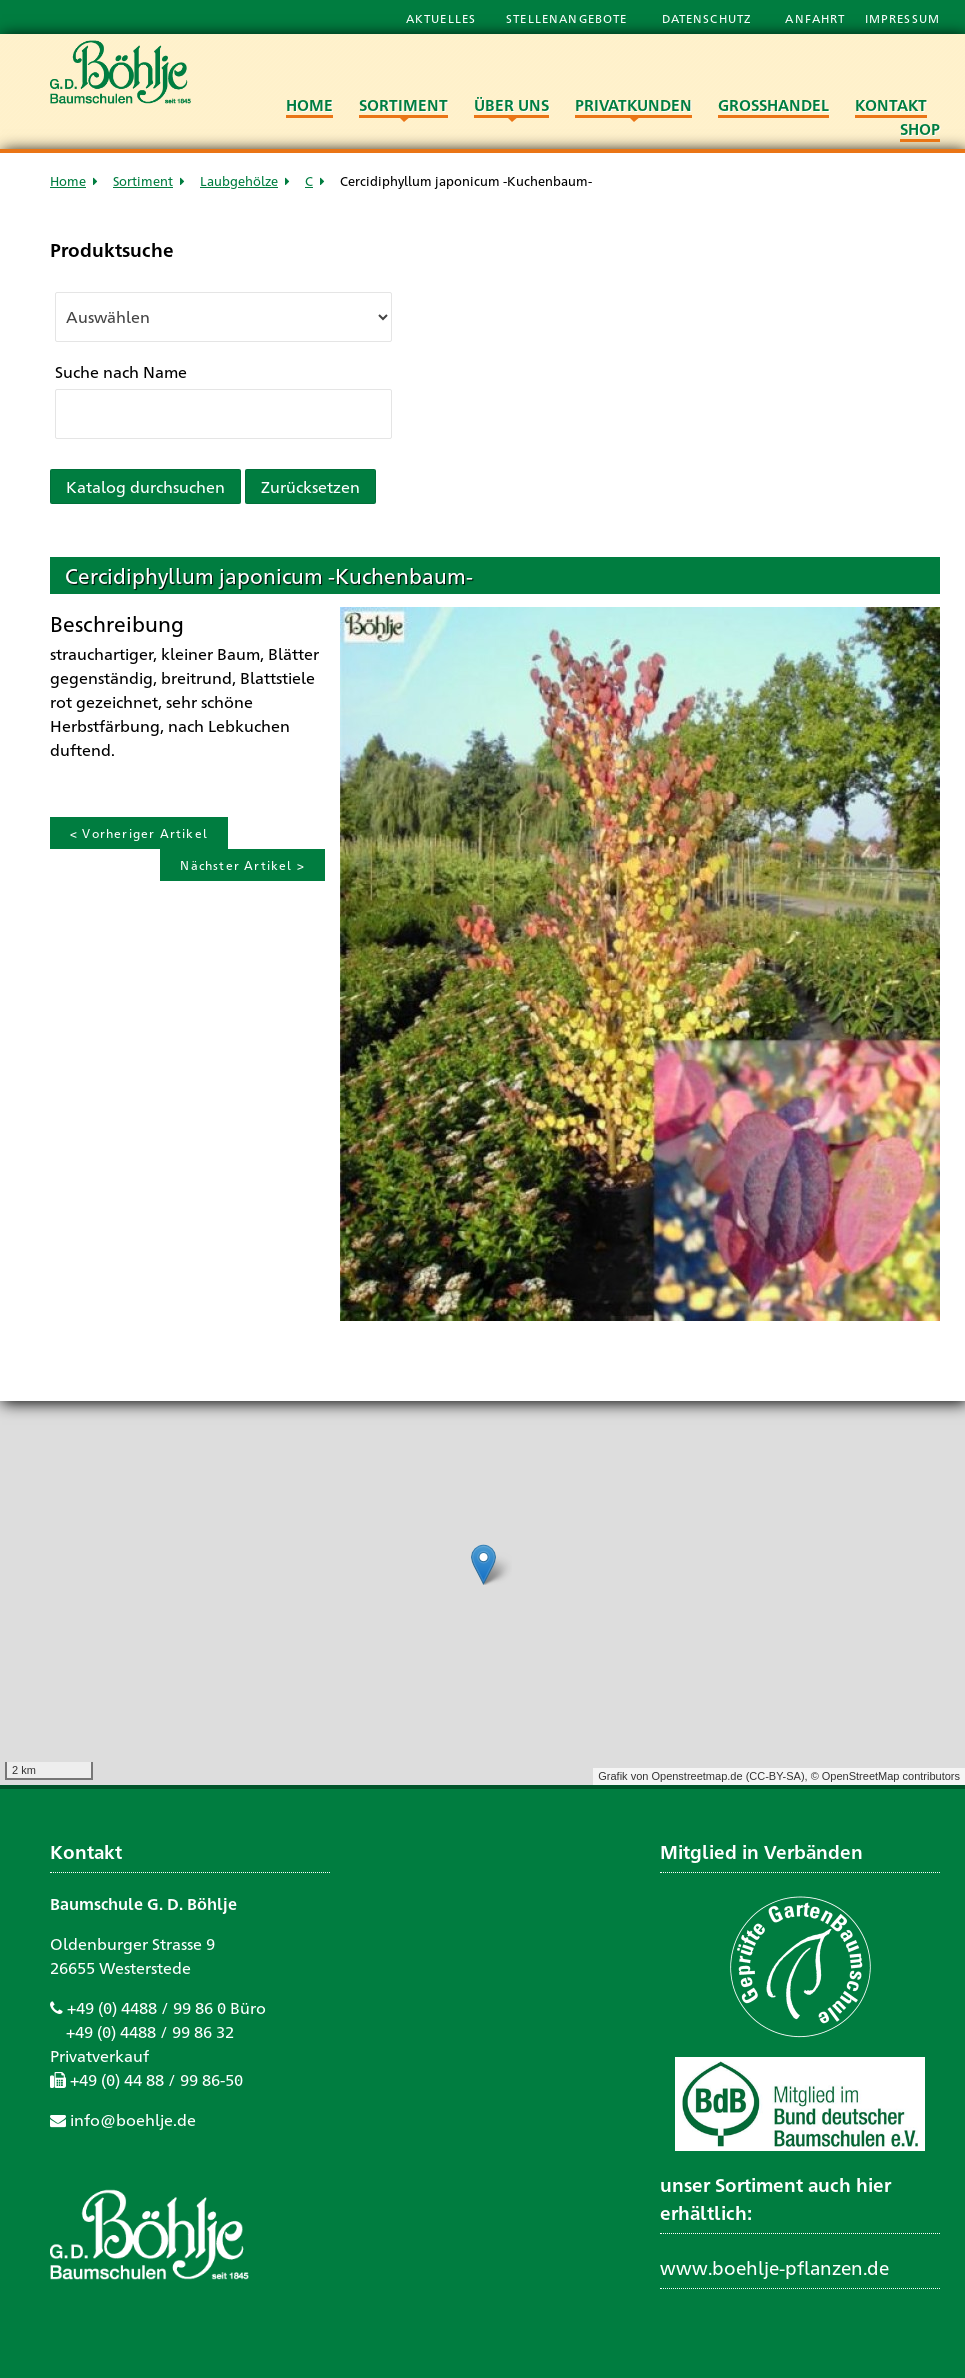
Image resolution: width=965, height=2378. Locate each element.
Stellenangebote (568, 18)
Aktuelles (441, 18)
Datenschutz (709, 18)
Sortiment (143, 180)
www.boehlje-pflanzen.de (774, 2267)
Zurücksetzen (310, 486)
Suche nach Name (121, 371)
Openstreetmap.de (696, 1776)
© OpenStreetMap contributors (885, 1776)
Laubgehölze (239, 180)
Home (68, 180)
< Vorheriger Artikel (139, 833)
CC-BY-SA (775, 1776)
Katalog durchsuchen (145, 486)
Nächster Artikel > (242, 865)
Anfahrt (817, 18)
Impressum (902, 18)
